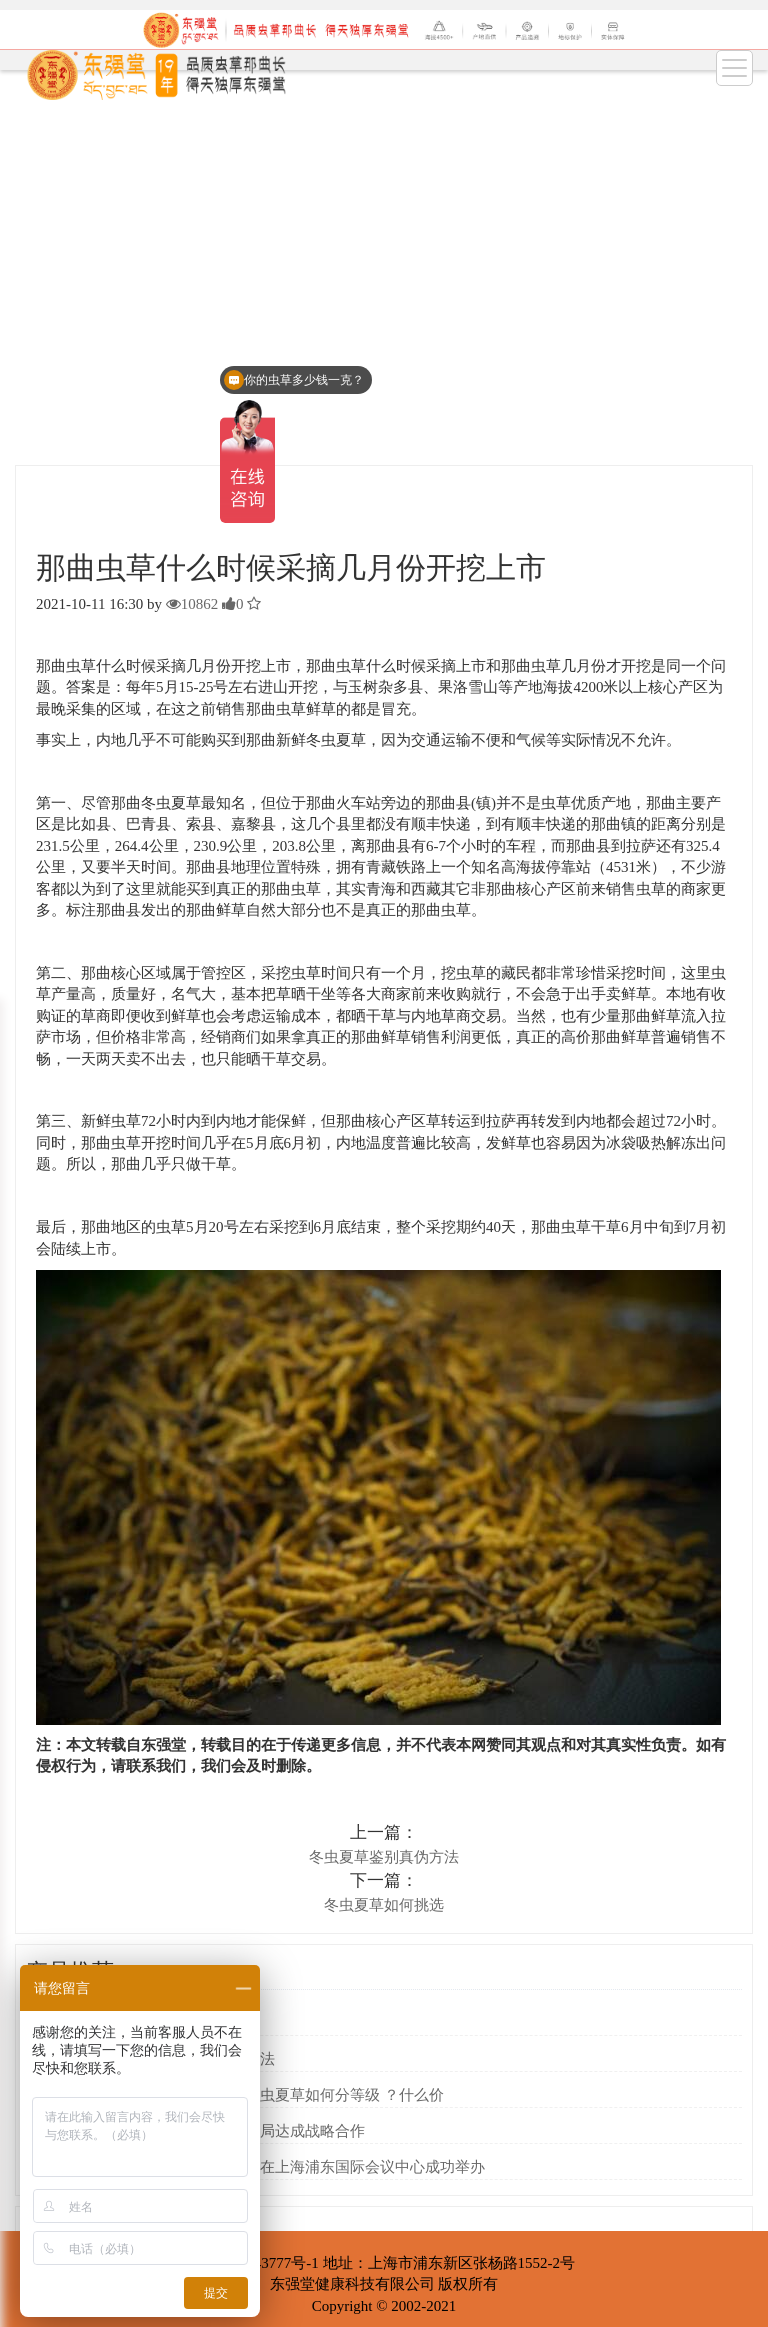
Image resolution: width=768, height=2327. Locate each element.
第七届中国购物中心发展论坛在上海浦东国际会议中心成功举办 (275, 2167)
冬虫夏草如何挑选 (384, 1905)
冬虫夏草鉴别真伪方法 (384, 1857)
